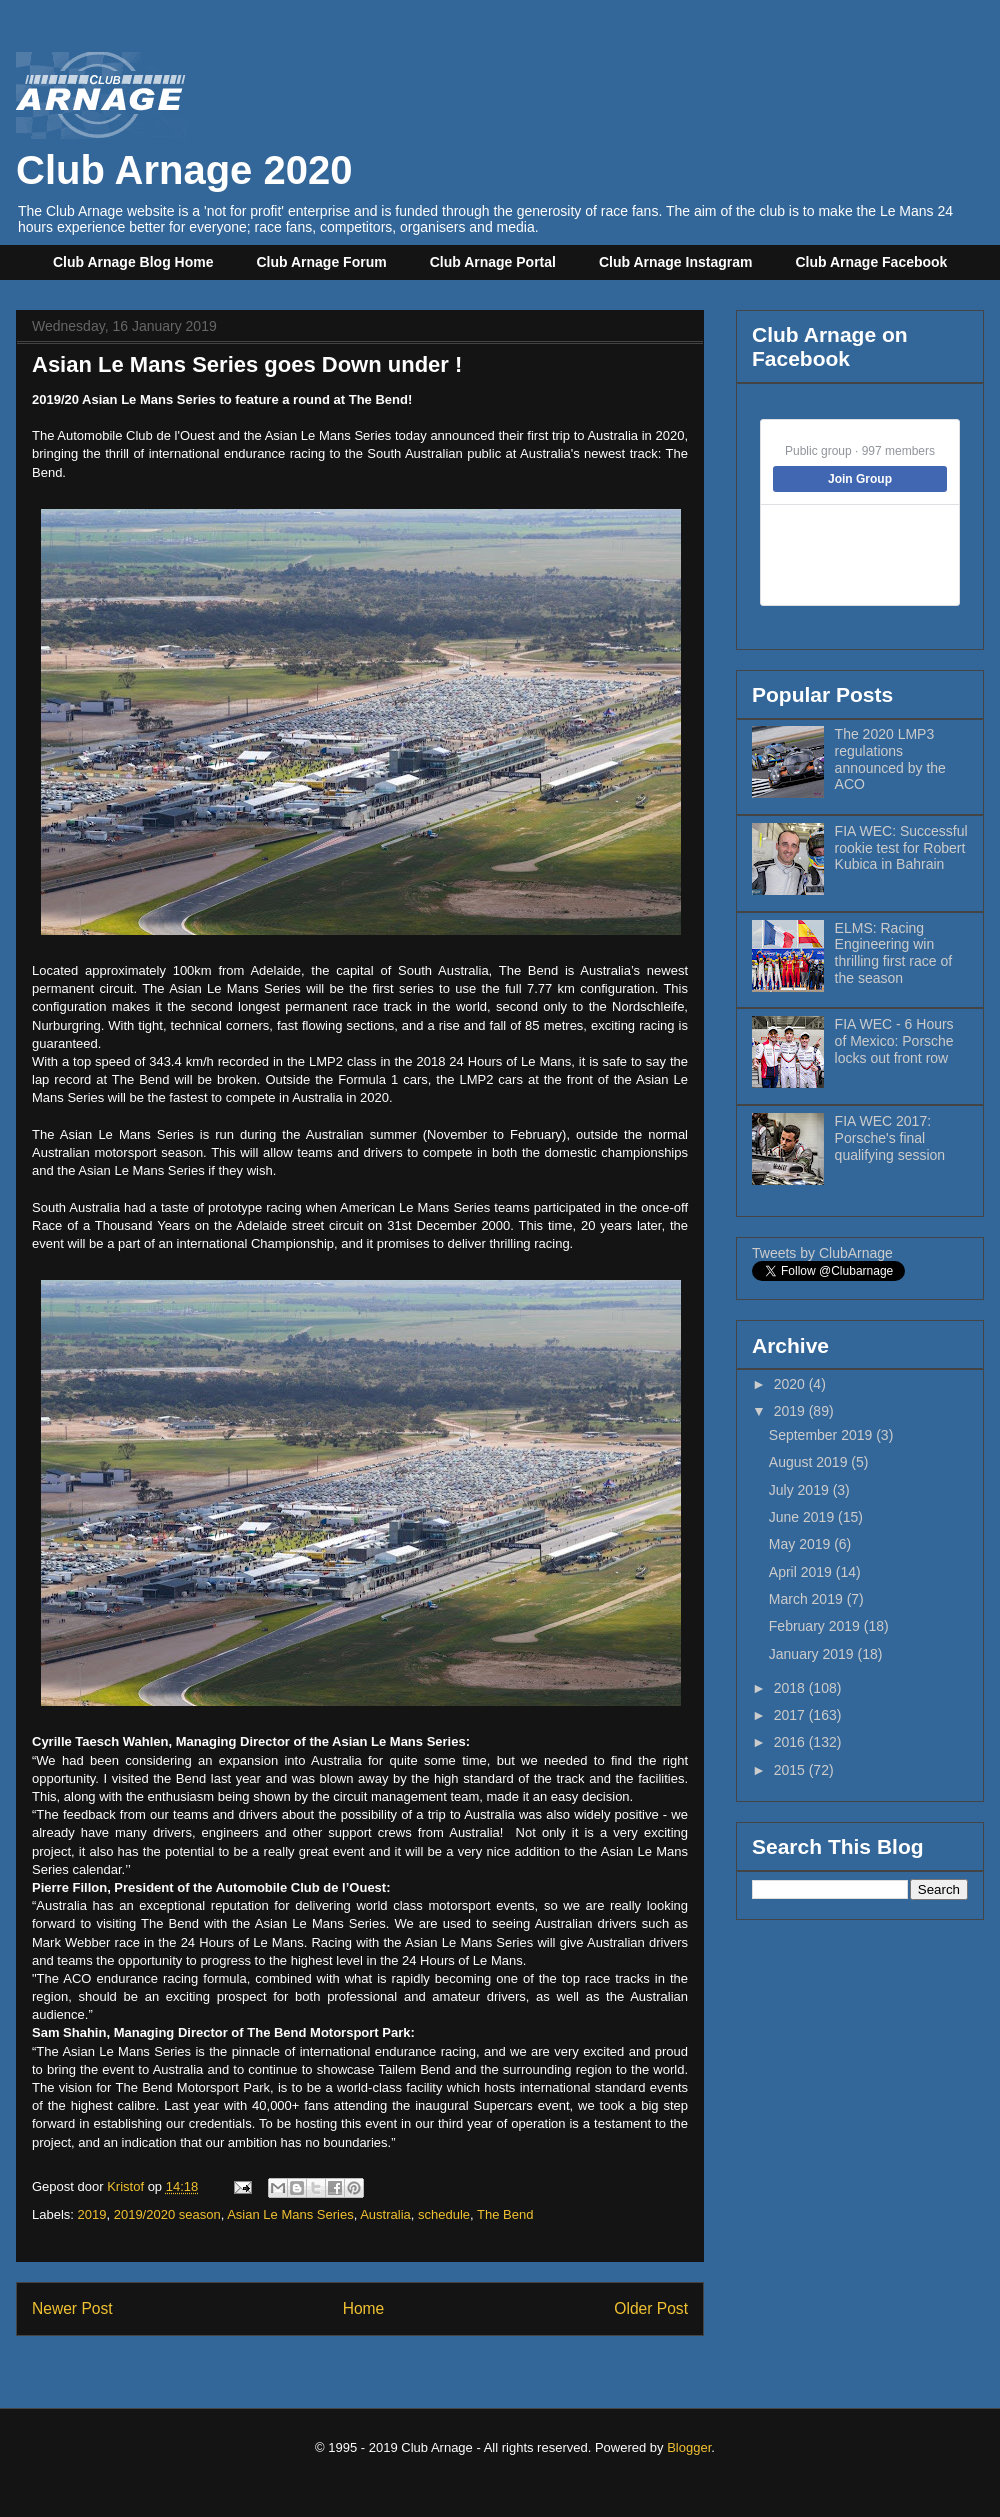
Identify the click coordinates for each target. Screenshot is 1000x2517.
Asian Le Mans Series (290, 2214)
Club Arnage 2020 (184, 147)
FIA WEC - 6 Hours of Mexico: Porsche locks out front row (894, 1041)
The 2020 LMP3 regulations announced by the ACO (890, 759)
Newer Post (72, 2308)
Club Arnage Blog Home (133, 262)
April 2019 (802, 1572)
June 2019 (803, 1517)
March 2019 (808, 1599)
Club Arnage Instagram (676, 262)
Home (364, 2308)
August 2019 (810, 1462)
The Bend (505, 2214)
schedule (444, 2214)
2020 (791, 1384)
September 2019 (822, 1435)
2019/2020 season (167, 2214)
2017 (791, 1715)
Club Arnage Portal (493, 262)
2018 (791, 1688)
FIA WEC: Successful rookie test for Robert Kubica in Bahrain (901, 848)
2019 (92, 2214)
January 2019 (813, 1654)
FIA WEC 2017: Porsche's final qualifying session (890, 1138)
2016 (791, 1742)
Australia (385, 2214)
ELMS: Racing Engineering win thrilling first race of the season (893, 953)
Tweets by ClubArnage (822, 1253)
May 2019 (801, 1544)
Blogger (689, 2447)
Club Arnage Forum (322, 262)
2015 (791, 1770)
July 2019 (801, 1490)
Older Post (651, 2308)
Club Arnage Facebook (871, 262)
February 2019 (816, 1626)
